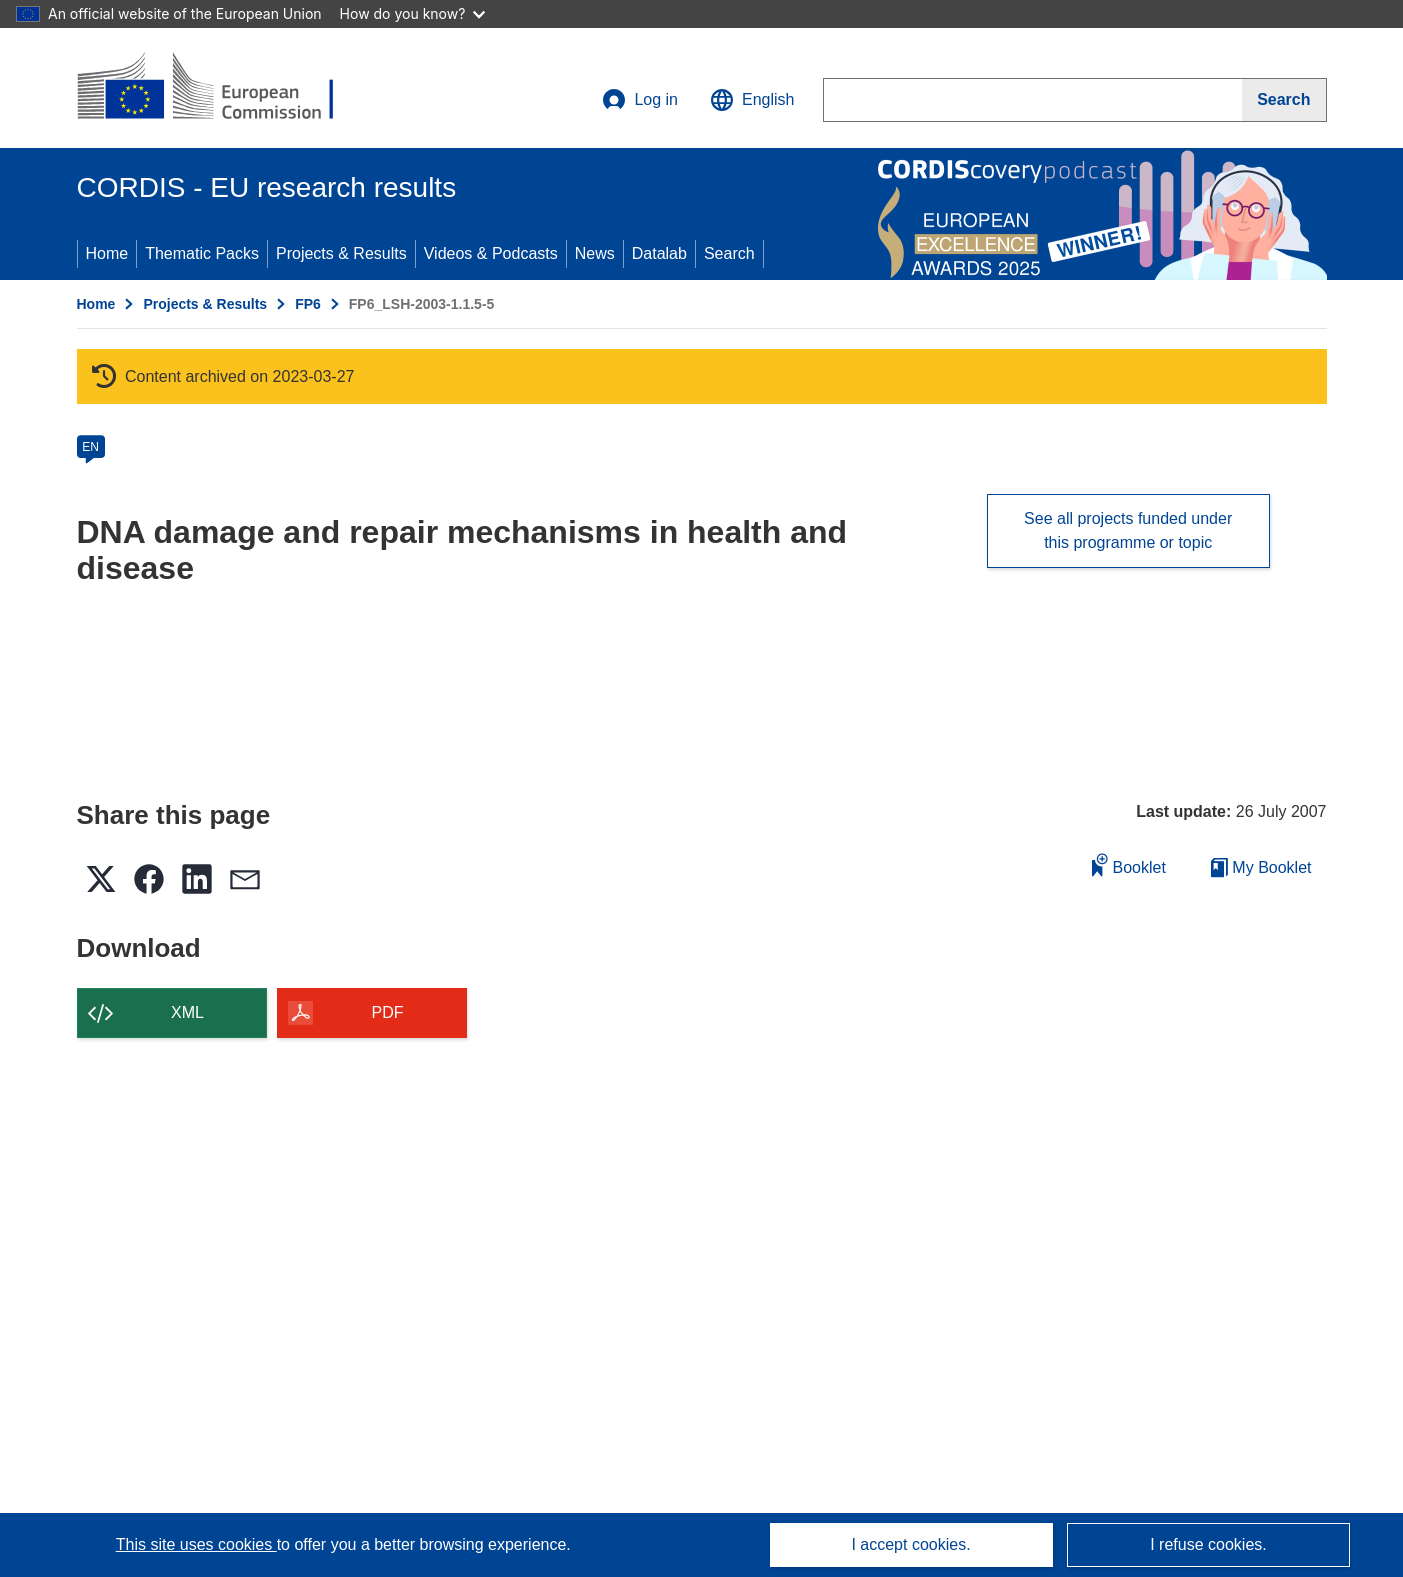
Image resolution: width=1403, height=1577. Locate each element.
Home (107, 253)
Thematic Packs (202, 253)
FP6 (308, 304)
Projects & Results (341, 253)
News (595, 253)
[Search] (1284, 100)
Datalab (659, 253)
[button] (752, 100)
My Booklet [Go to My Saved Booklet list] (1261, 867)
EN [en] (90, 447)
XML (187, 1012)
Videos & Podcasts (491, 253)
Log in (640, 100)
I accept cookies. (910, 1544)
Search (729, 253)
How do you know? (413, 13)
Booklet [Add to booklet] (1129, 864)
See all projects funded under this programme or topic (1128, 530)
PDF (388, 1012)
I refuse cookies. (1208, 1544)
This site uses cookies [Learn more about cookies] (196, 1544)
